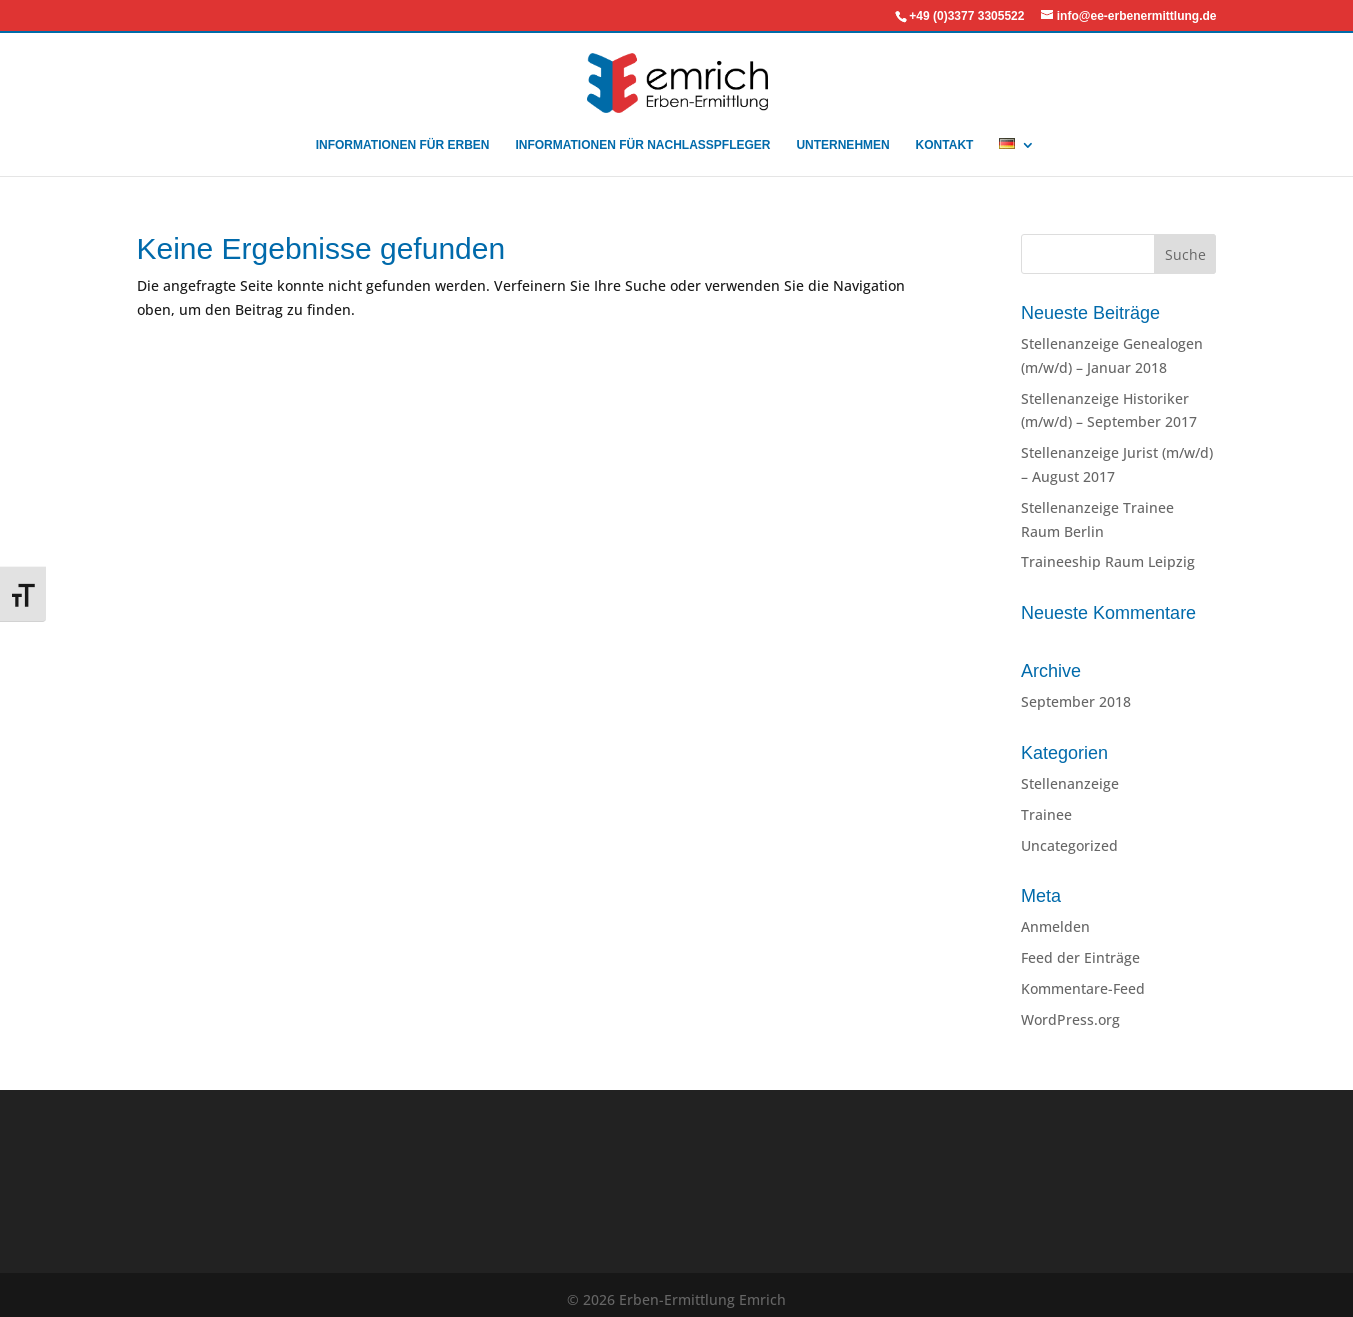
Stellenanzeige (1070, 783)
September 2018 (1076, 701)
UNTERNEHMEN (842, 145)
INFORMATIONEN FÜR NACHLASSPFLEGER (642, 145)
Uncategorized (1069, 845)
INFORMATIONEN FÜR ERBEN (403, 145)
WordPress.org (1070, 1019)
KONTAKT (945, 145)
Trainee (1046, 814)
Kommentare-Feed (1083, 988)
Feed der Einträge (1080, 957)
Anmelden (1055, 926)
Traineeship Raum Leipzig (1108, 561)
